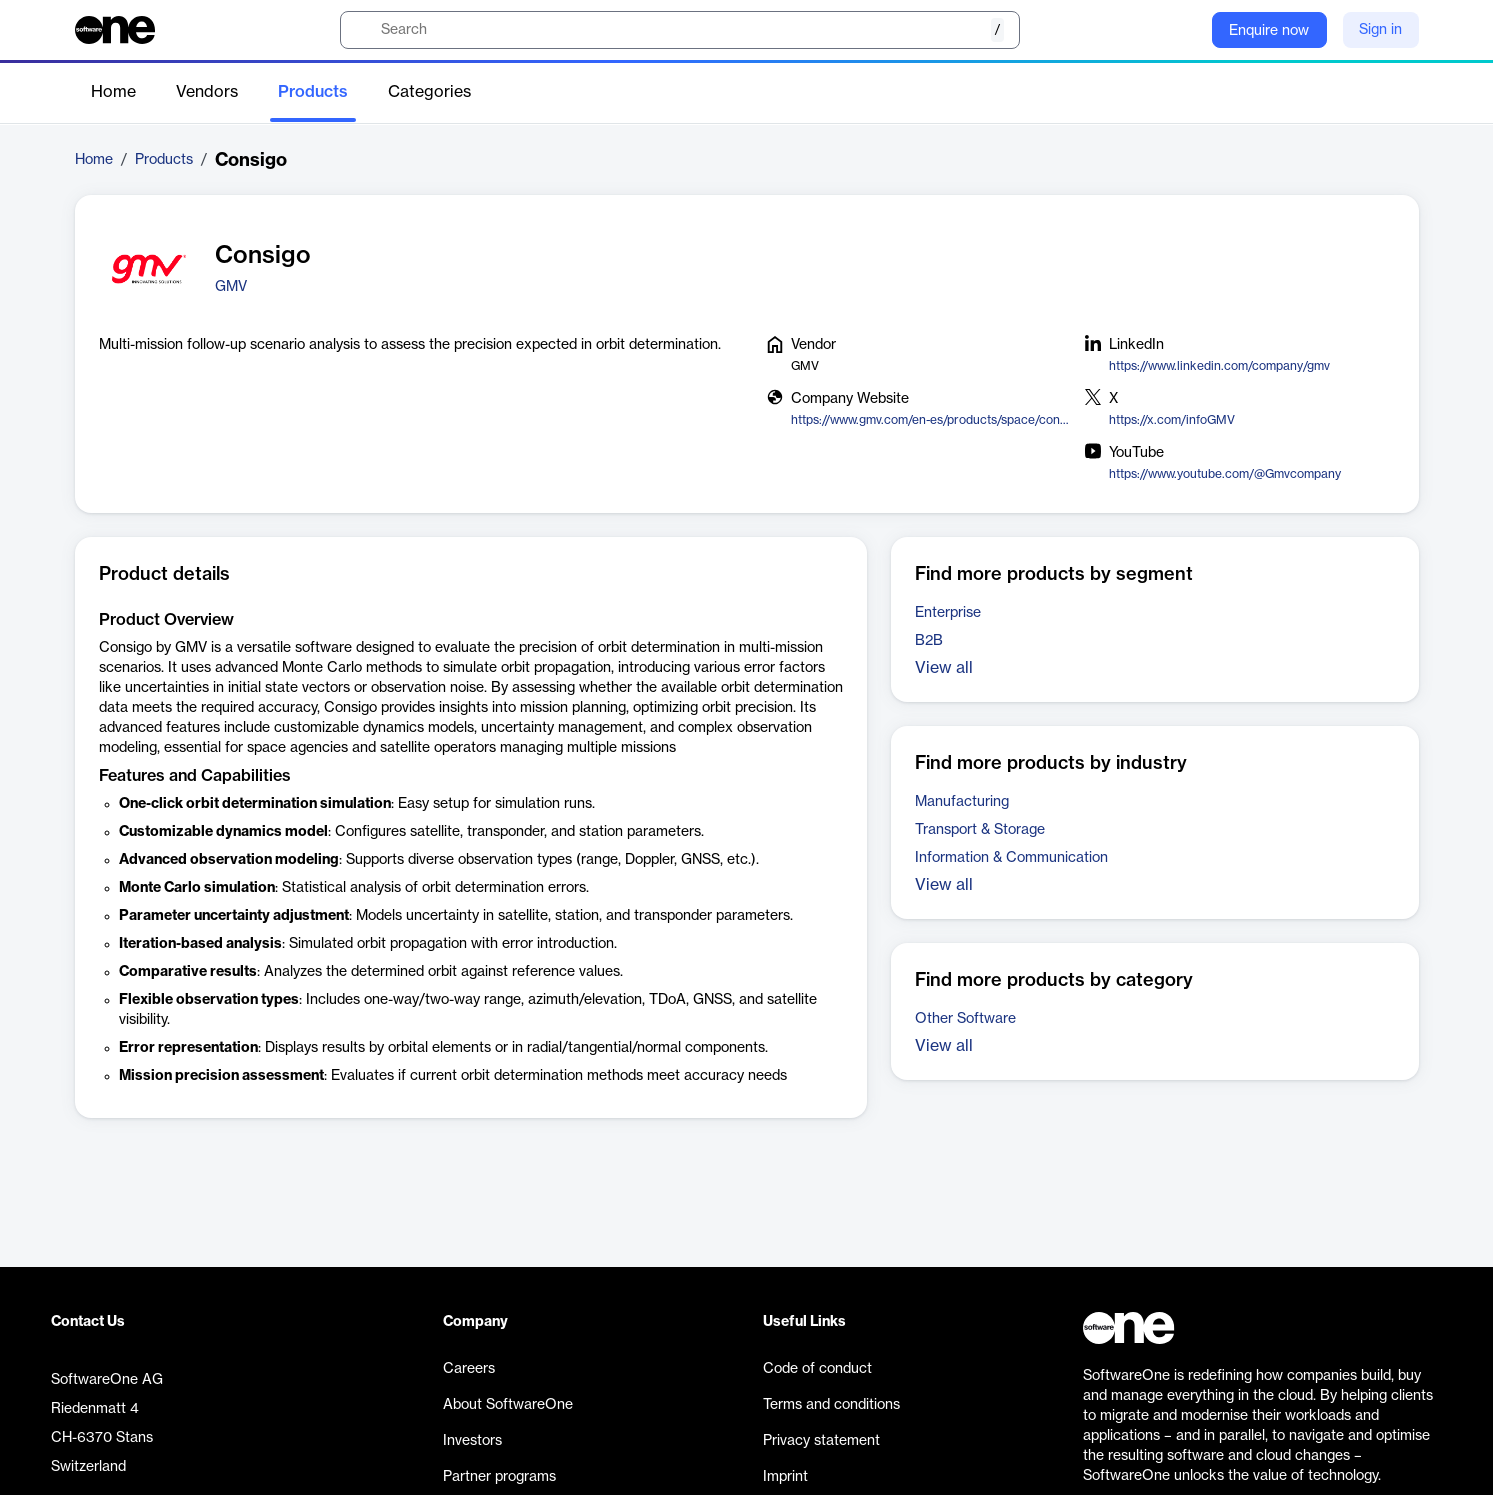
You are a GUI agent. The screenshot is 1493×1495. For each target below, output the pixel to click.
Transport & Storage (980, 830)
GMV (231, 287)
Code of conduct (817, 1369)
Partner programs (499, 1477)
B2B (929, 641)
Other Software (965, 1019)
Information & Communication (1011, 858)
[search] (680, 30)
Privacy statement (821, 1441)
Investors (472, 1441)
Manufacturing (962, 802)
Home (113, 92)
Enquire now (1269, 31)
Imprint (785, 1477)
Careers (469, 1369)
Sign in (1380, 30)
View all (944, 668)
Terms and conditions (831, 1405)
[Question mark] (1184, 30)
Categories (429, 92)
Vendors (207, 92)
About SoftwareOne (508, 1405)
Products (313, 92)
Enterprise (948, 613)
